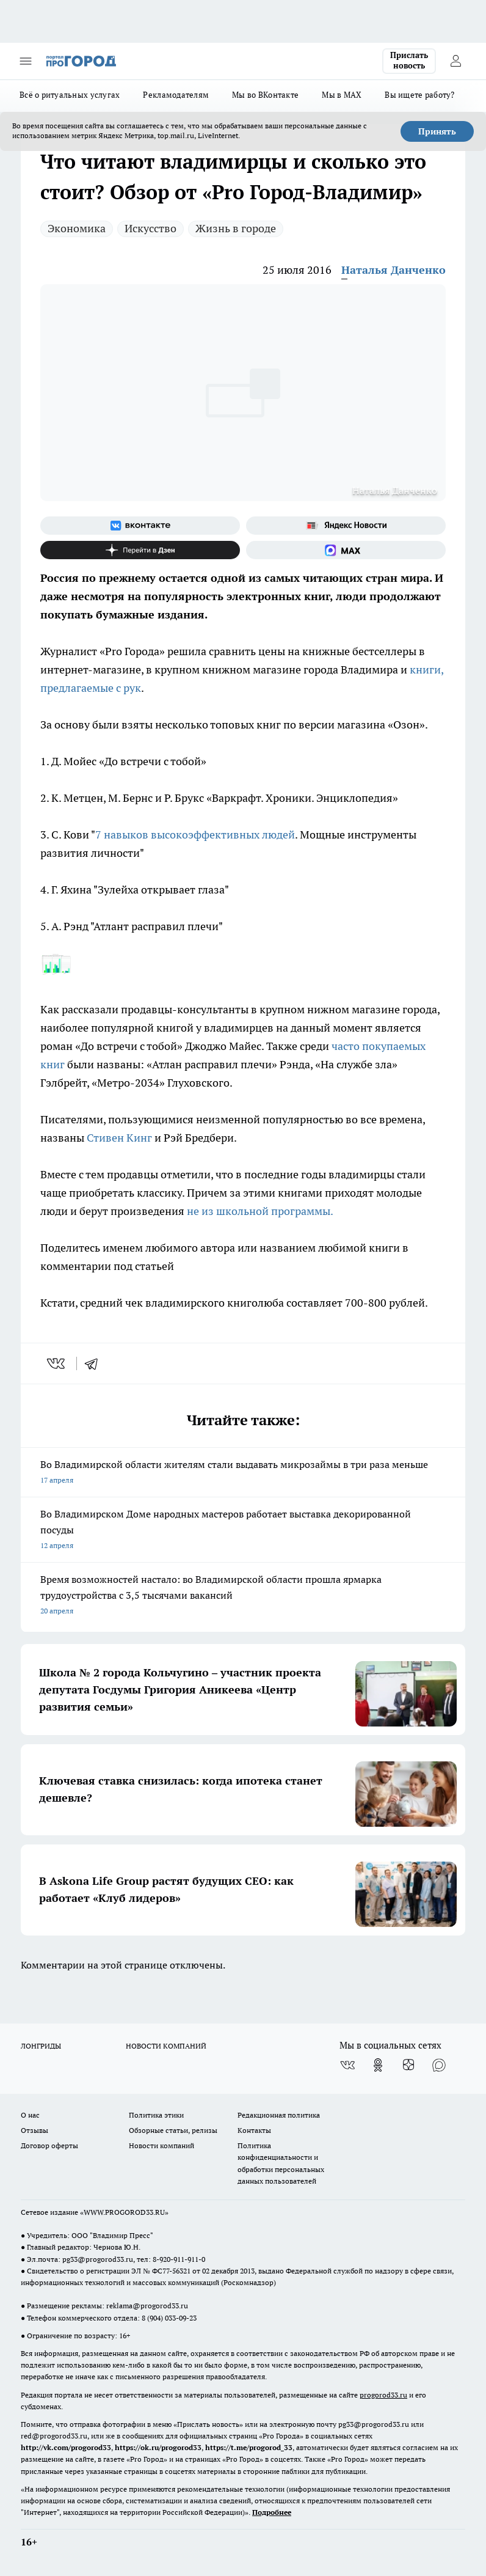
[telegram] (95, 1363)
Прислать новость (409, 60)
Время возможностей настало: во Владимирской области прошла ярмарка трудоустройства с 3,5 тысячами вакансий (243, 1596)
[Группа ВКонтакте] (140, 525)
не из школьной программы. (258, 1211)
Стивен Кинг (120, 1138)
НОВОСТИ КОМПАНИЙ (166, 2045)
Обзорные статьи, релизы (173, 2130)
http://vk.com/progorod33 (66, 2447)
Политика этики (156, 2114)
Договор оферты (49, 2145)
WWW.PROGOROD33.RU (124, 2212)
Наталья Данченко (393, 270)
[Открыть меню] (25, 61)
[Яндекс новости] (346, 525)
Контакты (254, 2130)
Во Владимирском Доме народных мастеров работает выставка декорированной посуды (243, 1531)
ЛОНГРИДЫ (41, 2045)
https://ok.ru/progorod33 (158, 2447)
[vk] (57, 1363)
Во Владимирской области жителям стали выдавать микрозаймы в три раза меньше (243, 1473)
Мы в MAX (341, 94)
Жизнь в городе (235, 228)
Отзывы (34, 2130)
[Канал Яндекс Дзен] (140, 550)
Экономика (77, 228)
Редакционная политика (279, 2114)
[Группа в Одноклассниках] (378, 2065)
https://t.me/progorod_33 (248, 2447)
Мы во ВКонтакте (265, 94)
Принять (437, 131)
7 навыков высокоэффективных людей (195, 834)
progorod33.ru (383, 2394)
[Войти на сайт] (455, 61)
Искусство (150, 228)
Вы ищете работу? (419, 94)
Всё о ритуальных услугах (70, 94)
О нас (30, 2114)
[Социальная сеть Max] (346, 550)
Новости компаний (161, 2145)
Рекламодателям (176, 94)
